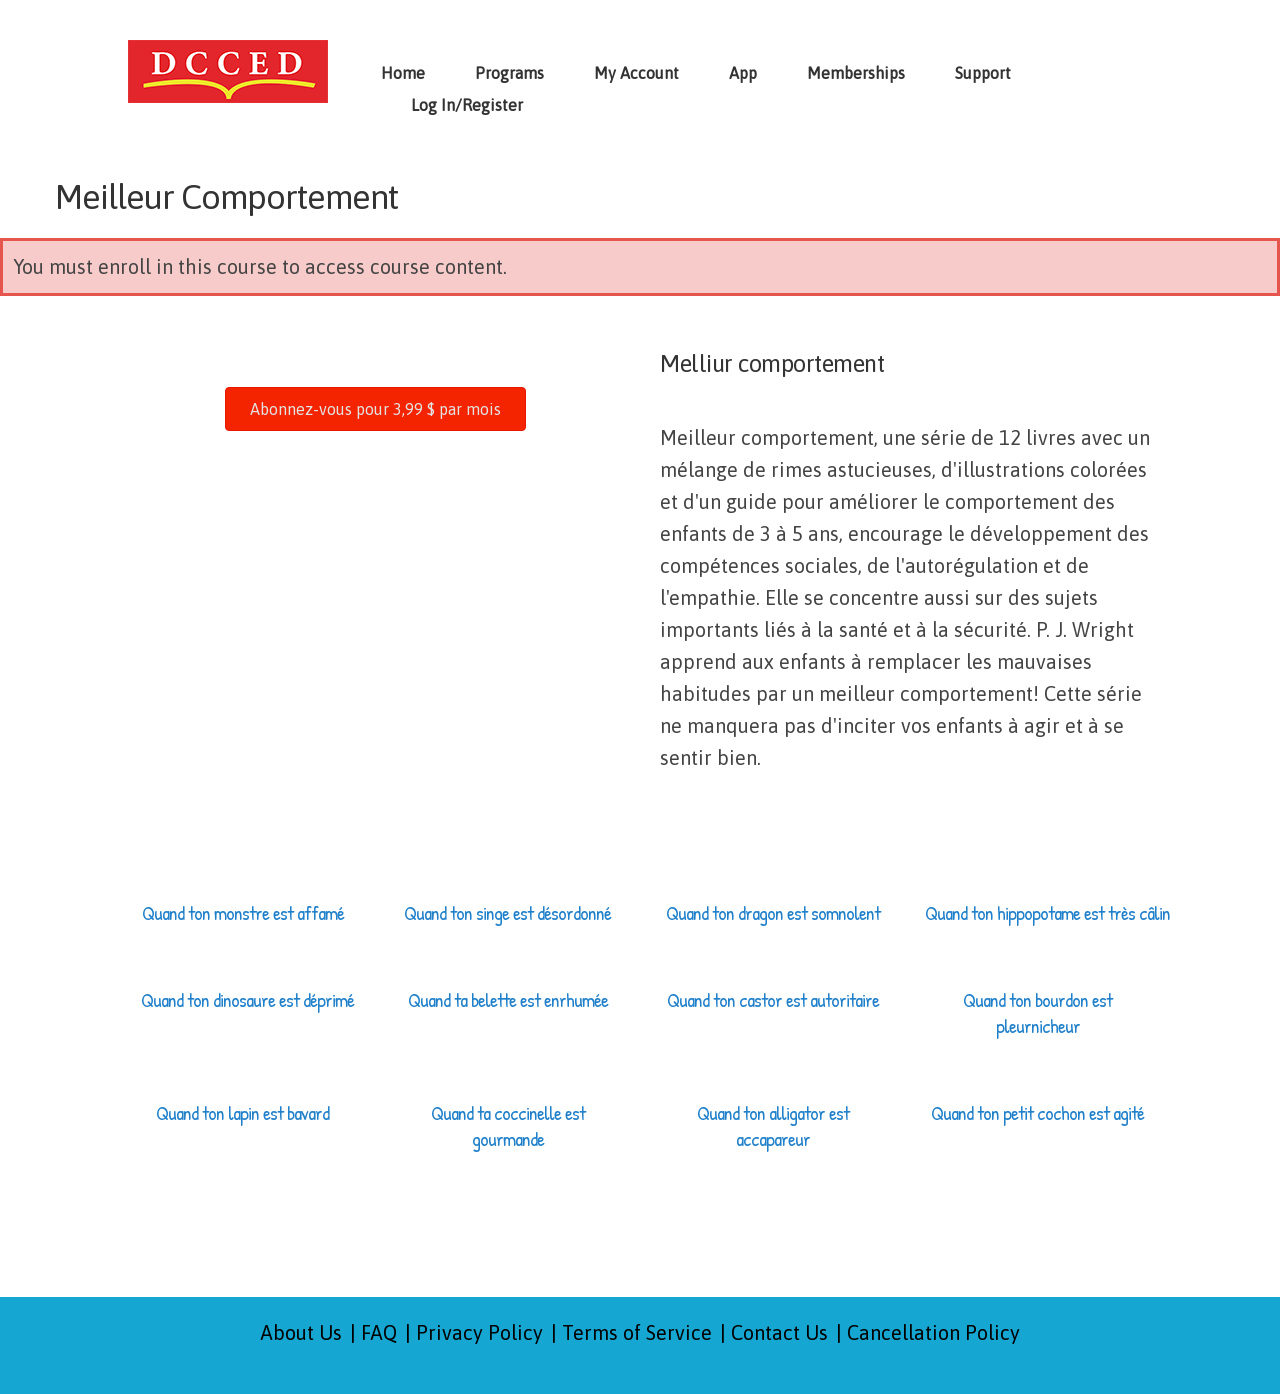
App (743, 73)
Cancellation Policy (933, 1332)
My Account (636, 73)
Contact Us (779, 1332)
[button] (375, 409)
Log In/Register (467, 105)
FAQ (379, 1332)
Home (403, 73)
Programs (509, 73)
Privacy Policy (479, 1332)
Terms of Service (637, 1332)
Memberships (856, 73)
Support (983, 73)
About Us (301, 1332)
